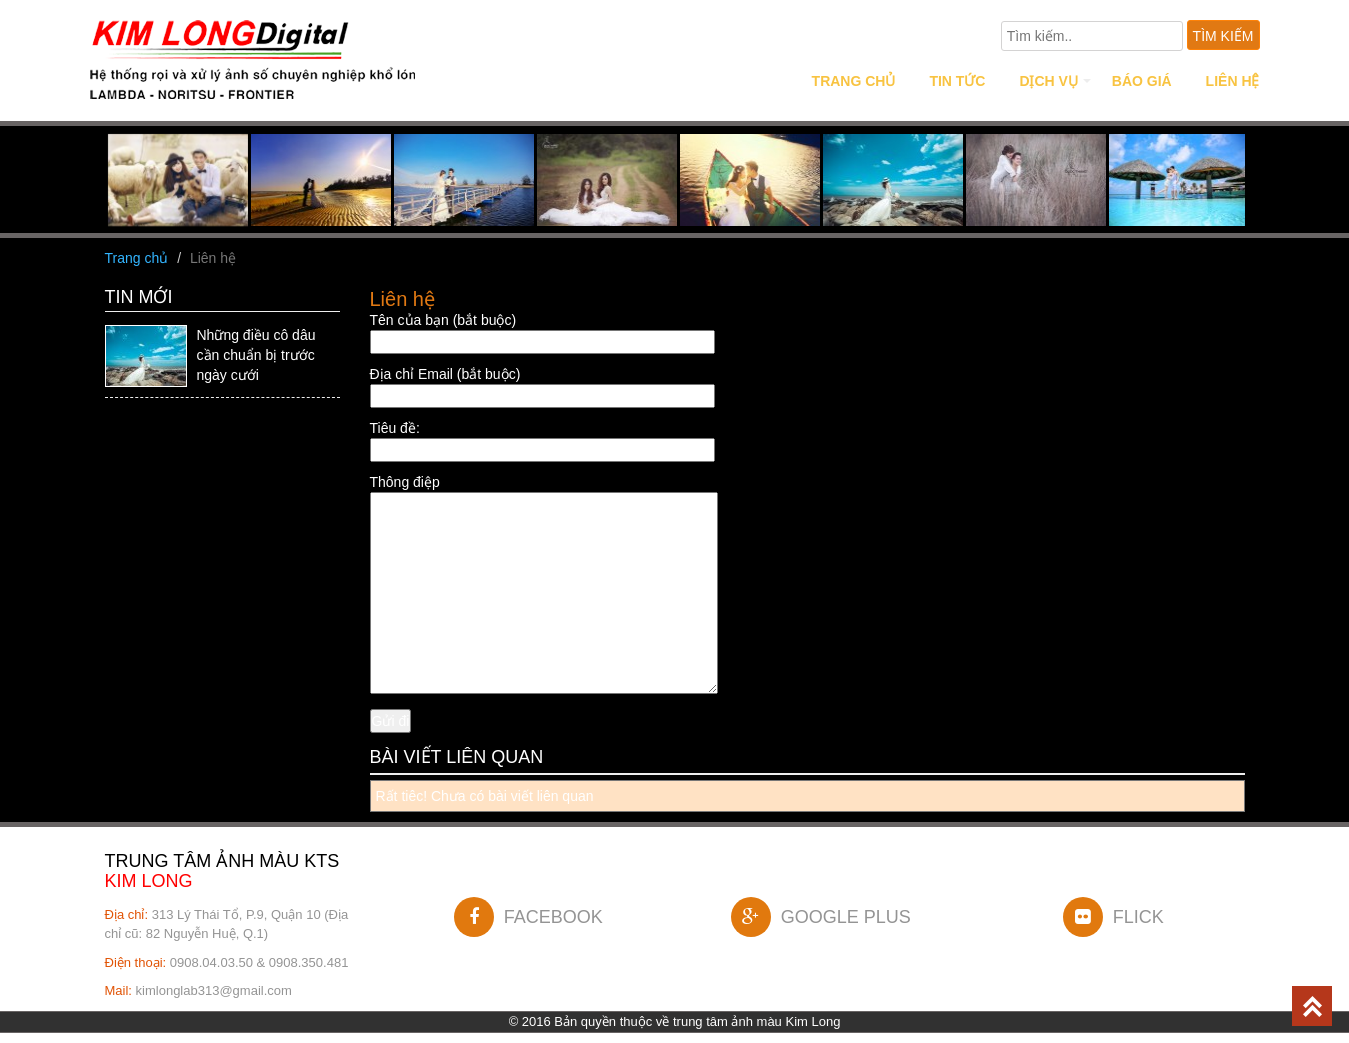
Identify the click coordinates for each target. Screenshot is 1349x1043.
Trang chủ (854, 81)
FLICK (1113, 917)
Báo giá (1142, 81)
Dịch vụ (1048, 81)
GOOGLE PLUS (821, 917)
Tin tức (957, 81)
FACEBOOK (528, 917)
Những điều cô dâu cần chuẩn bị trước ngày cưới (256, 355)
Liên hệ (1233, 81)
